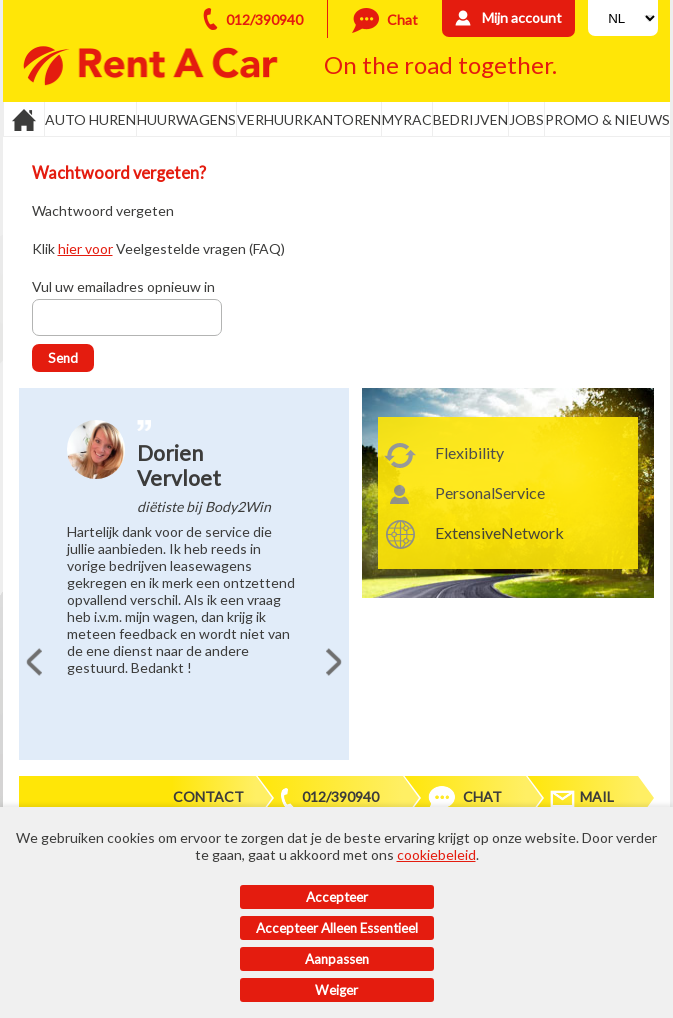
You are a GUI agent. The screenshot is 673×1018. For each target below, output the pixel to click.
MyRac (407, 119)
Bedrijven (470, 119)
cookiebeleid (436, 854)
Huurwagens (186, 119)
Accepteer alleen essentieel (337, 928)
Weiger (336, 990)
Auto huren (90, 119)
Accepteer (337, 897)
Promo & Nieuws (607, 119)
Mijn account (522, 17)
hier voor (85, 248)
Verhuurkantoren (309, 119)
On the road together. (440, 64)
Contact (208, 796)
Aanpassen (337, 959)
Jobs (526, 119)
